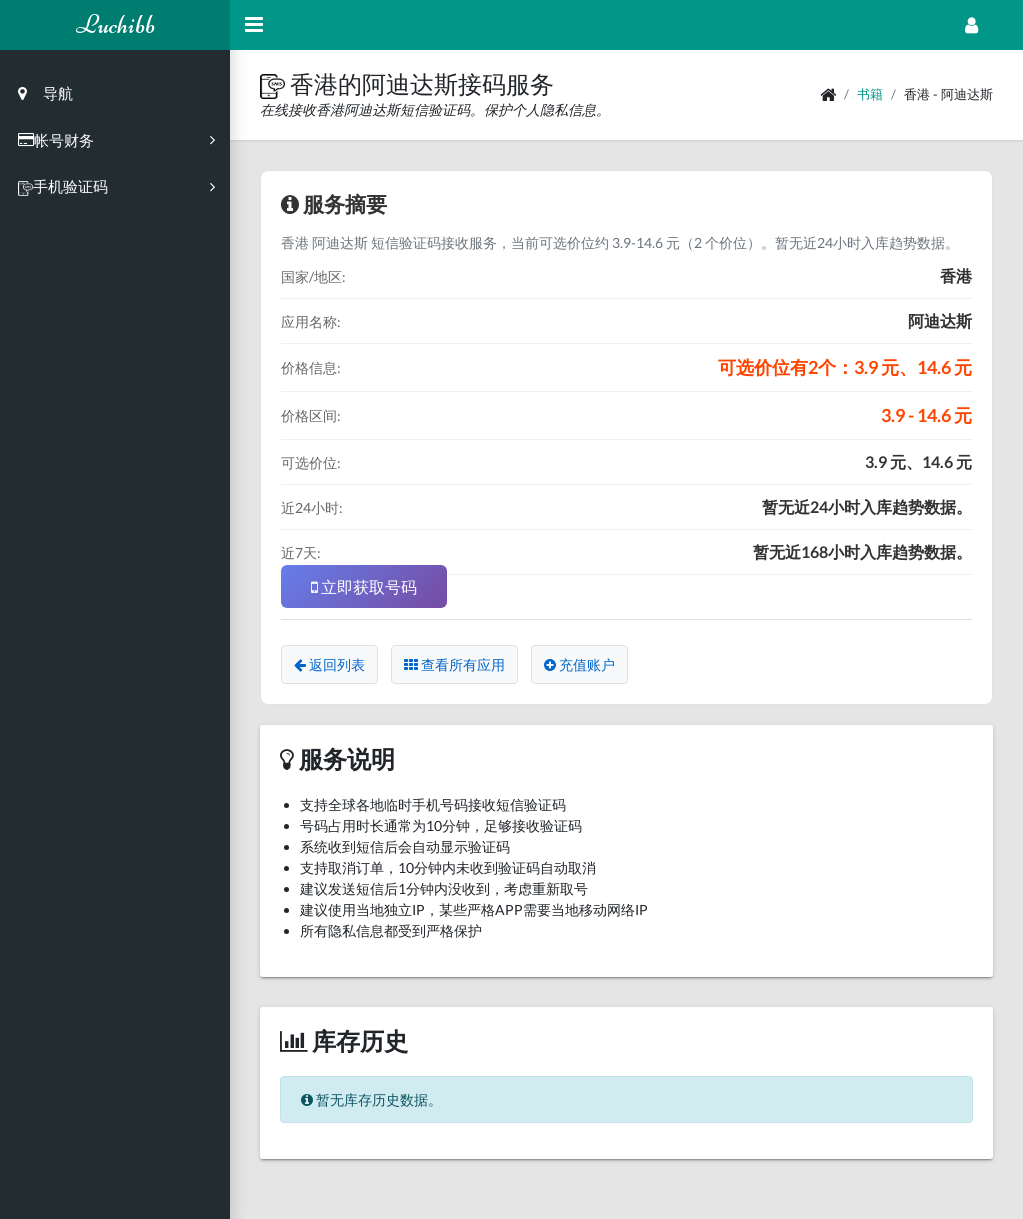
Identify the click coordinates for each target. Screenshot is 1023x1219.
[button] (275, 83)
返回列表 (329, 664)
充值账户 (579, 664)
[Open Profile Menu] (971, 25)
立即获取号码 (364, 586)
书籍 (870, 94)
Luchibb (115, 24)
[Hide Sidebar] (254, 25)
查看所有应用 (454, 664)
